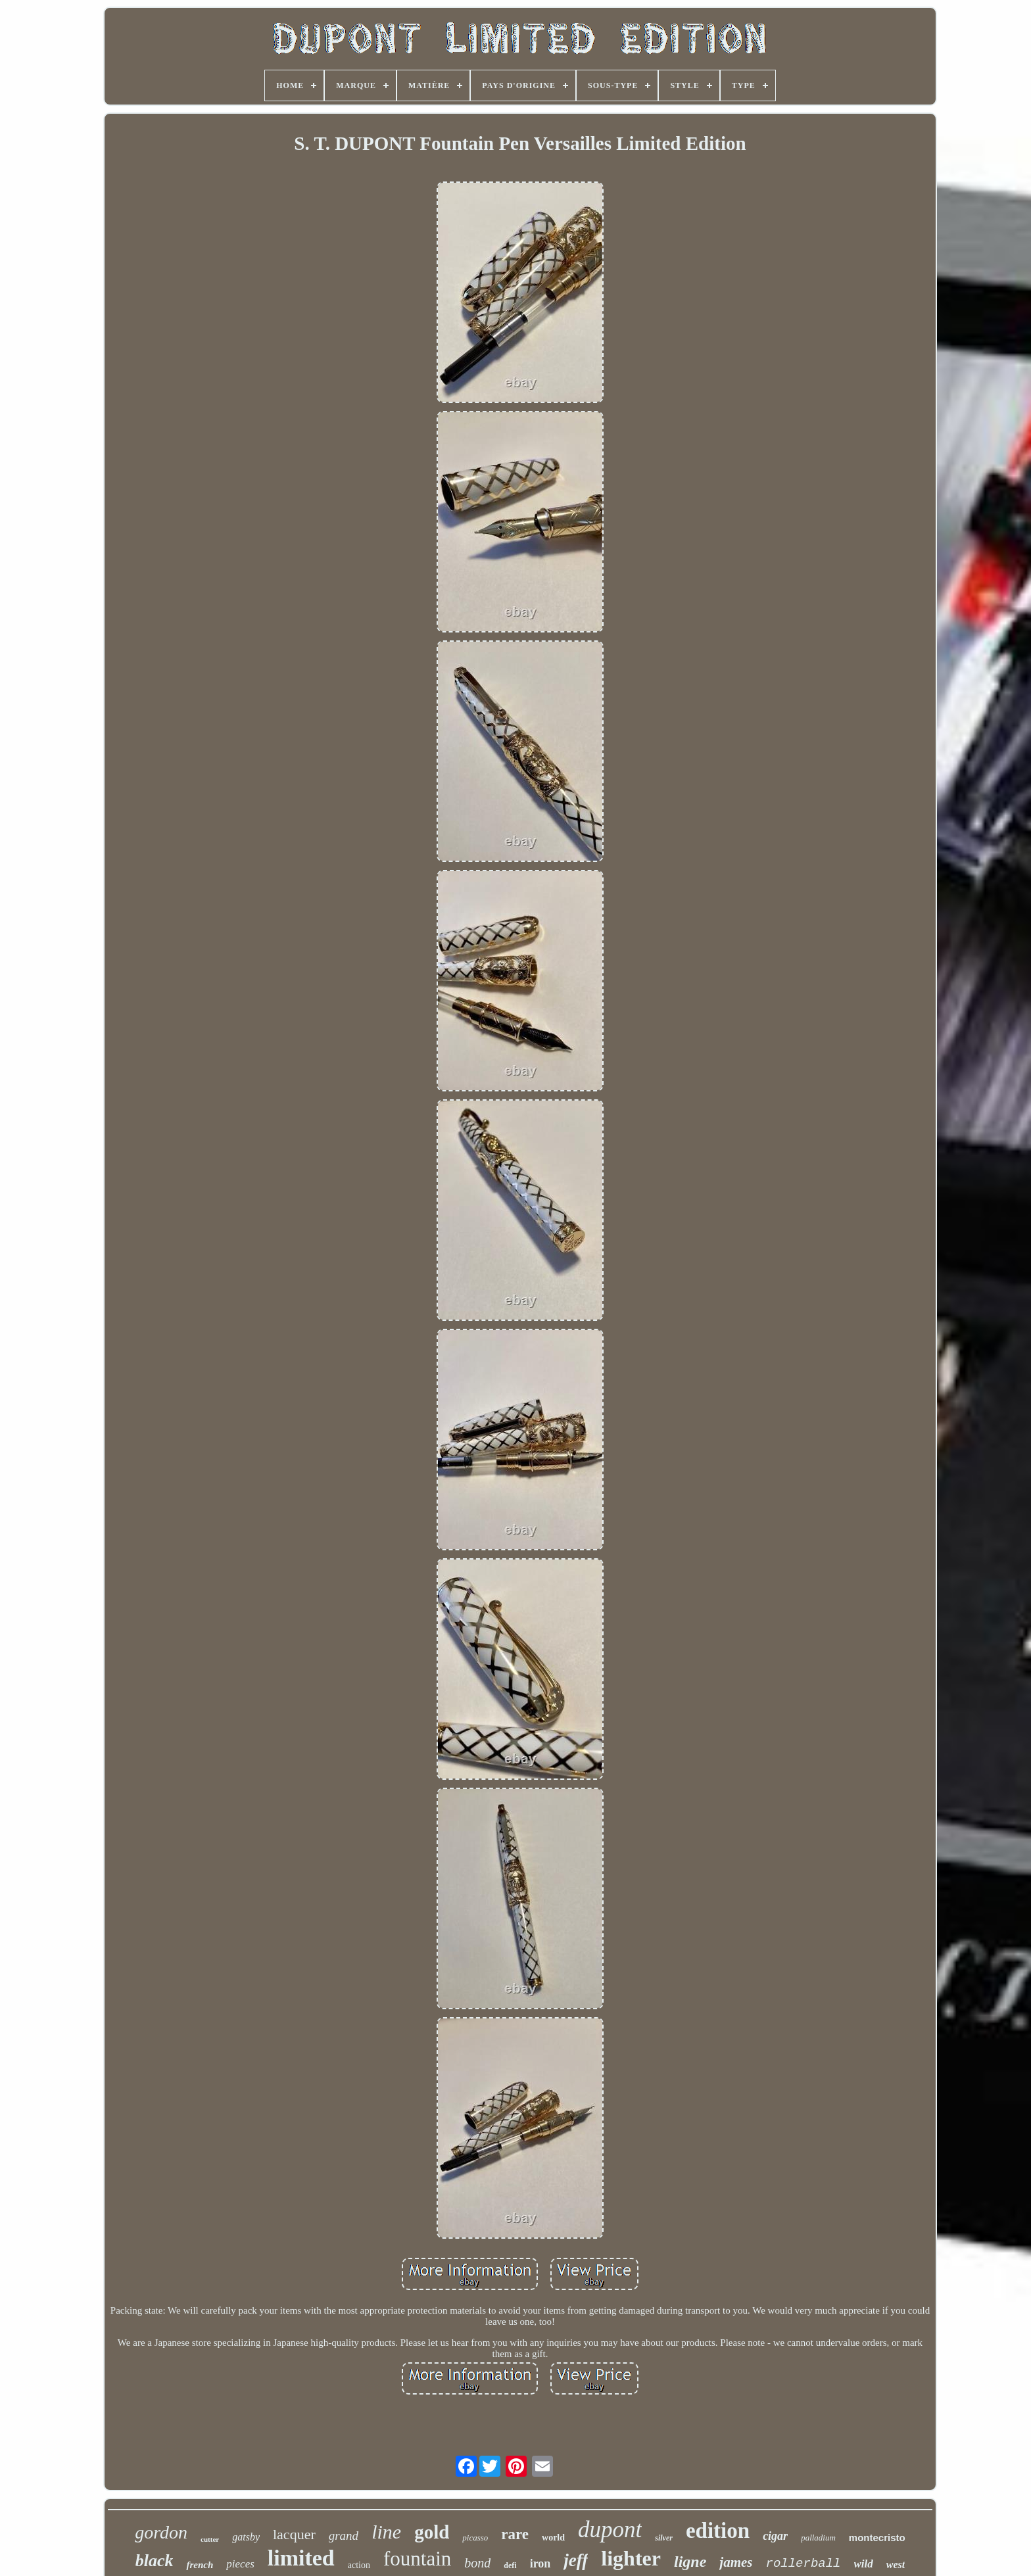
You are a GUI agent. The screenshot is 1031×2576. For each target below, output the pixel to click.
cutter (210, 2539)
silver (664, 2537)
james (735, 2562)
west (895, 2564)
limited (301, 2558)
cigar (775, 2535)
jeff (575, 2560)
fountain (417, 2558)
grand (343, 2535)
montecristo (877, 2537)
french (199, 2565)
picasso (475, 2537)
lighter (631, 2558)
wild (863, 2564)
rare (515, 2534)
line (386, 2531)
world (553, 2537)
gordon (161, 2532)
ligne (690, 2561)
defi (510, 2565)
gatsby (246, 2536)
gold (431, 2531)
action (359, 2565)
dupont (610, 2529)
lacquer (294, 2534)
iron (540, 2563)
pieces (240, 2564)
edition (718, 2530)
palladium (818, 2537)
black (154, 2560)
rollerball (802, 2563)
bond (477, 2563)
